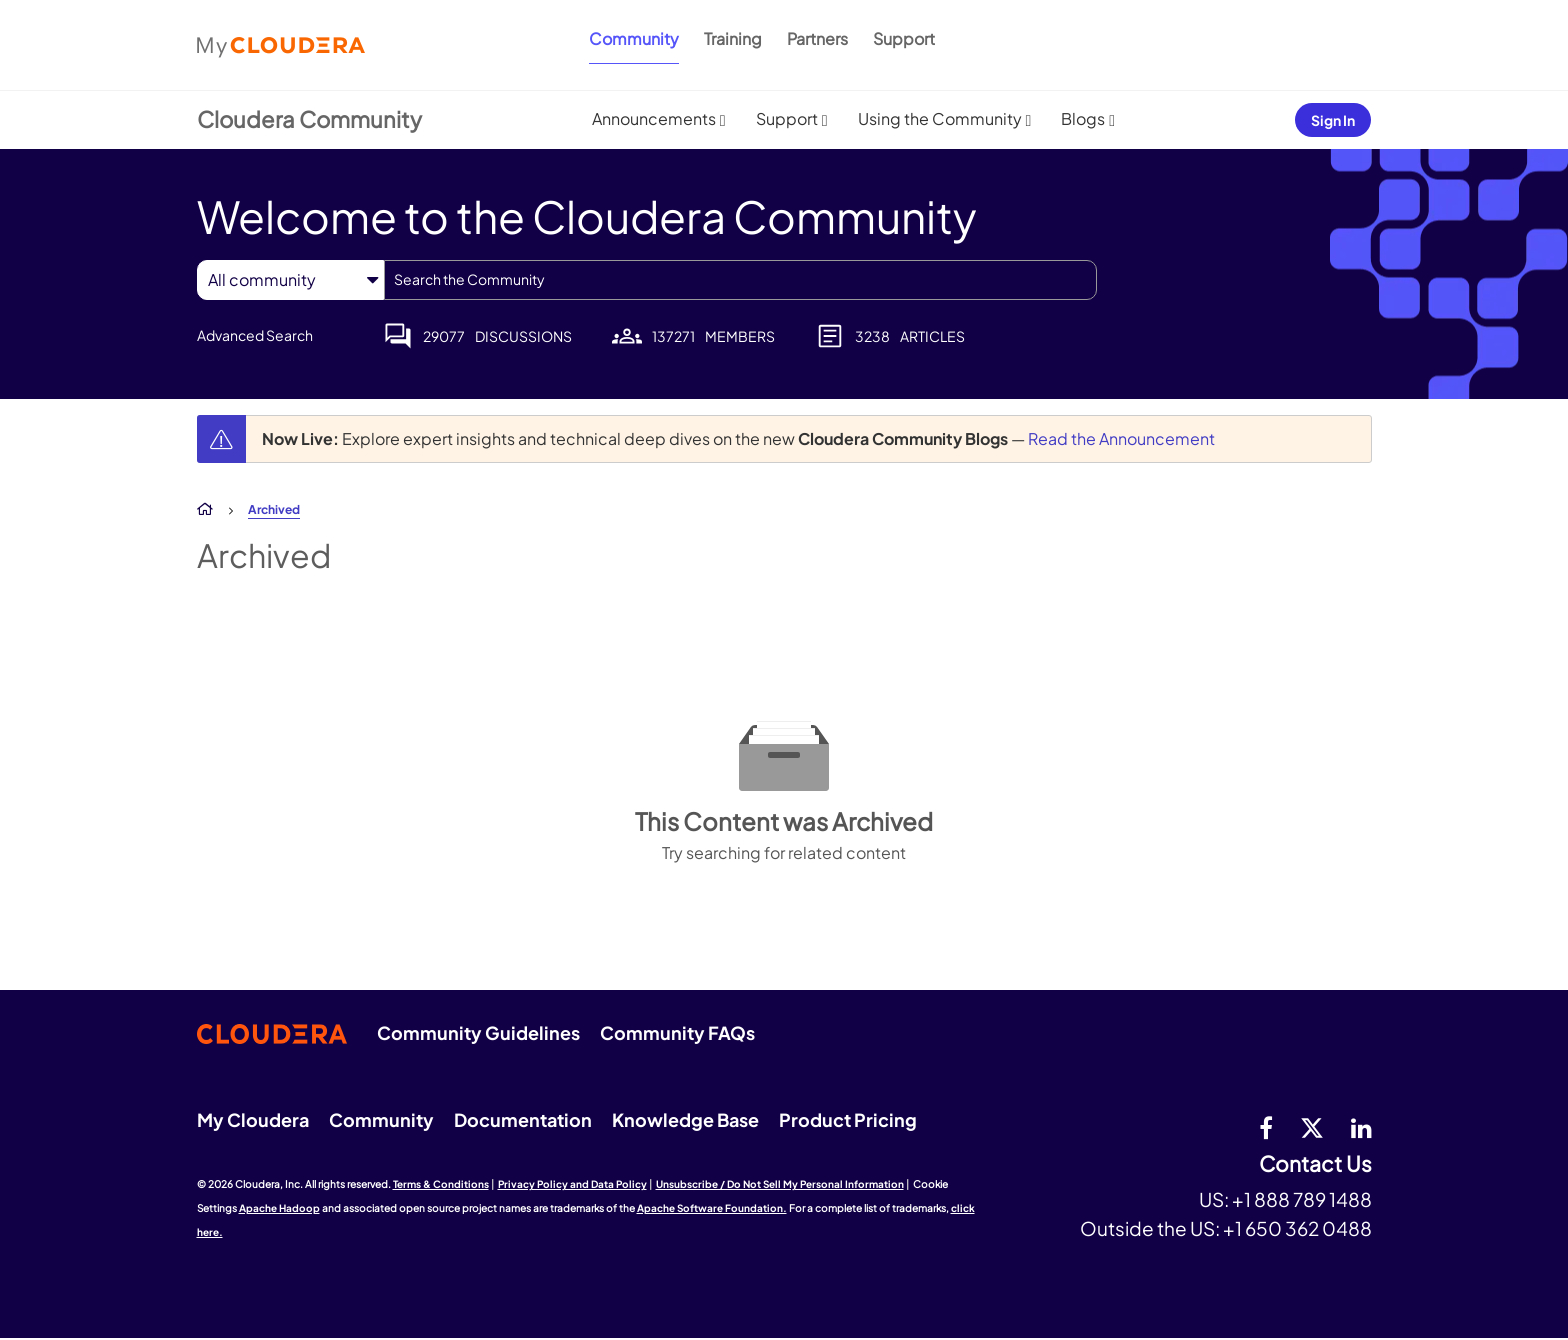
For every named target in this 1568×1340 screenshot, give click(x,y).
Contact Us (1315, 1164)
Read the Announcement (1121, 438)
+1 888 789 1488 (1302, 1199)
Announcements (654, 118)
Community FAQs (677, 1032)
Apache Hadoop (279, 1208)
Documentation (523, 1119)
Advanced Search (255, 335)
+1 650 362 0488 (1297, 1228)
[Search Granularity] (290, 279)
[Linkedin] (1361, 1127)
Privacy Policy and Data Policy (572, 1184)
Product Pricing (848, 1119)
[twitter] (1312, 1127)
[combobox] (740, 280)
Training (733, 38)
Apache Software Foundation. (712, 1208)
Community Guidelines (478, 1032)
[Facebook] (1266, 1127)
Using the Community (940, 118)
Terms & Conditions (441, 1184)
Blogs (1083, 118)
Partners (817, 38)
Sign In (1333, 120)
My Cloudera (253, 1119)
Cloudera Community (309, 119)
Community (634, 38)
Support (904, 38)
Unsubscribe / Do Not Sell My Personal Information (780, 1184)
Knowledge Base (685, 1119)
